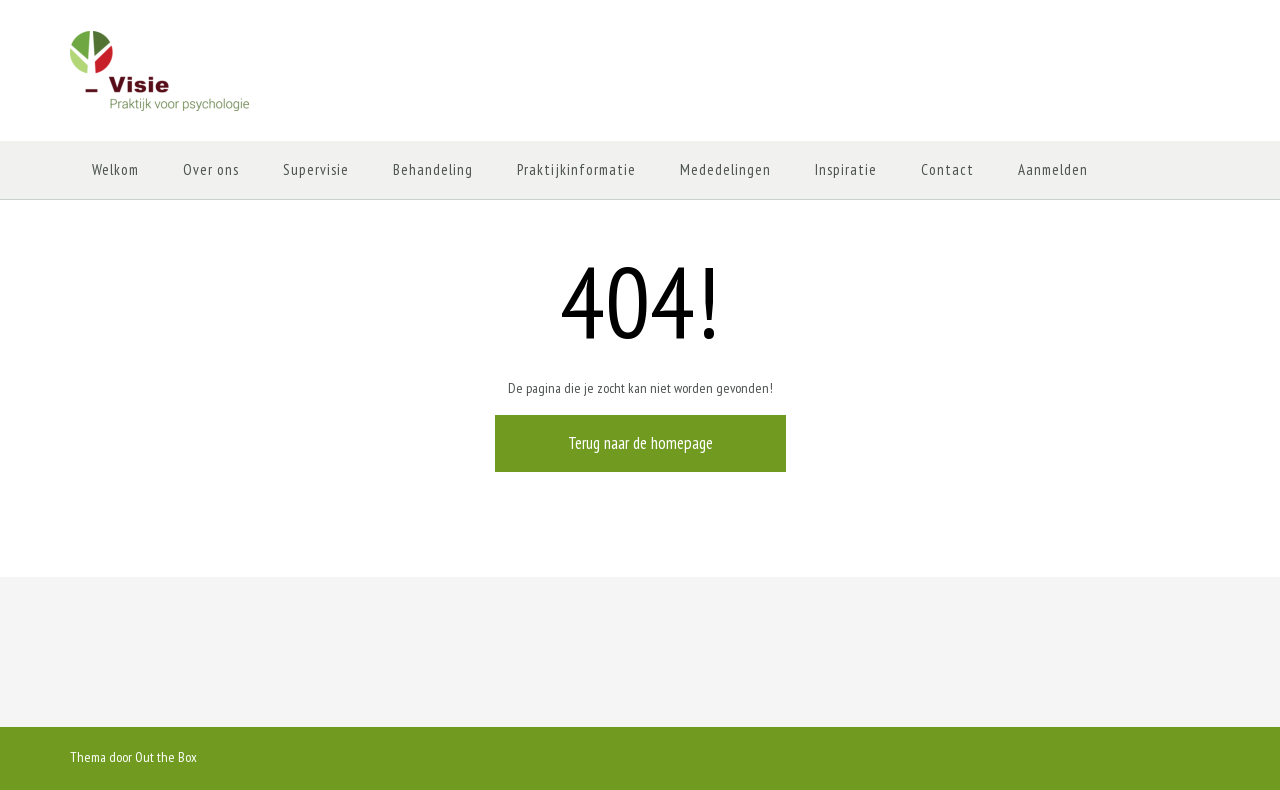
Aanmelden (1053, 169)
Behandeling (433, 169)
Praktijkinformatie (576, 169)
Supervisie (316, 169)
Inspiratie (846, 169)
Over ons (211, 169)
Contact (947, 169)
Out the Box (166, 757)
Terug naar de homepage (640, 443)
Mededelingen (725, 169)
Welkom (115, 169)
